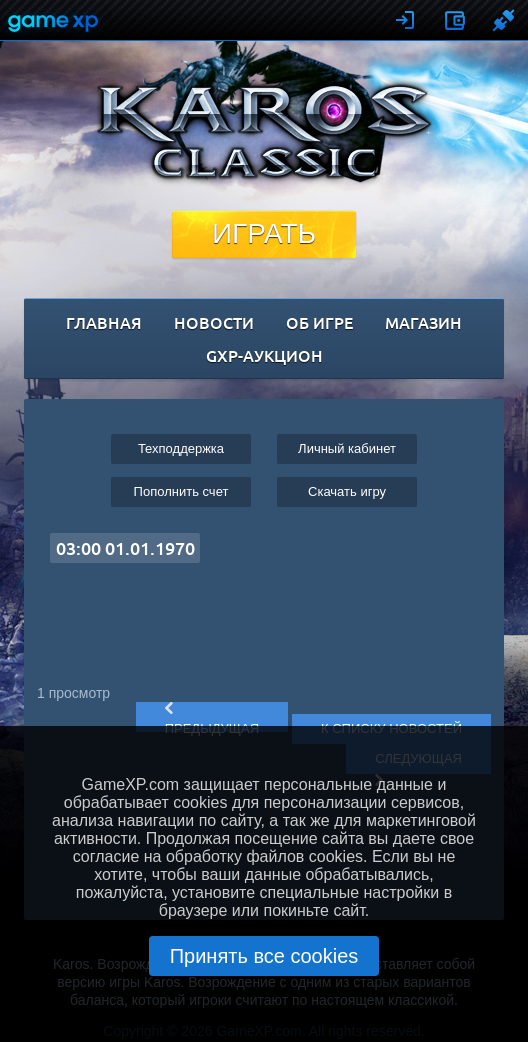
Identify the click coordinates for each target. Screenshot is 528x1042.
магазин (423, 322)
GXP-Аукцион (264, 355)
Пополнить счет (181, 491)
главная (104, 322)
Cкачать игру (347, 491)
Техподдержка (181, 448)
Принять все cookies (264, 956)
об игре (319, 322)
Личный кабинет (347, 448)
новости (214, 322)
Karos (264, 131)
